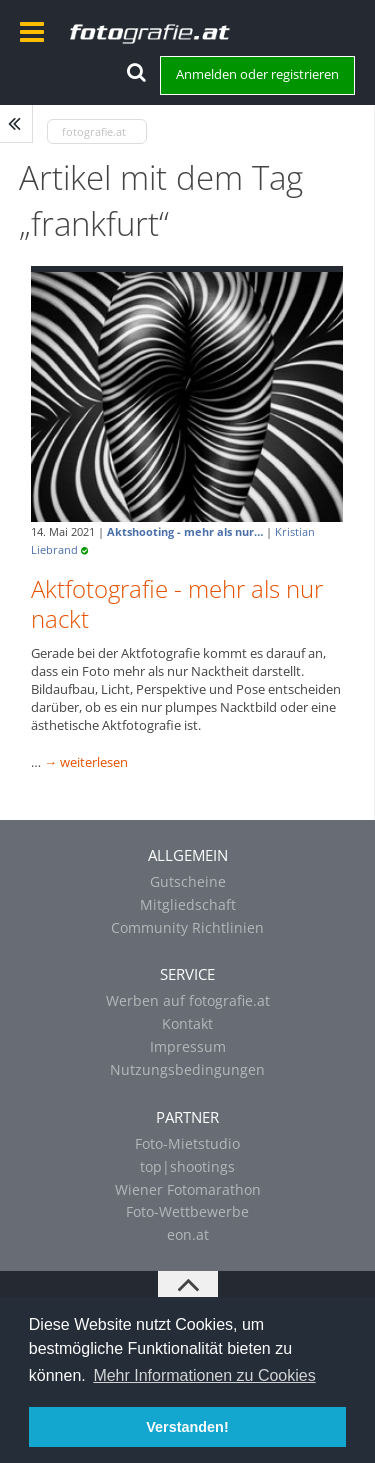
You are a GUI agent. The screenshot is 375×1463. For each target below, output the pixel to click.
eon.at (188, 1234)
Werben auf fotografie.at (188, 1000)
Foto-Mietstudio (187, 1143)
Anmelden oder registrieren (257, 74)
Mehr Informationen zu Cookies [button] (204, 1375)
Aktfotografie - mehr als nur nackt (177, 603)
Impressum (188, 1046)
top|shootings (187, 1166)
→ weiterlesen (86, 762)
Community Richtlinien (187, 927)
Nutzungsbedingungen (187, 1069)
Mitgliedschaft (188, 904)
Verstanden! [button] (187, 1427)
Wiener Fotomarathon (188, 1189)
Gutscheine (188, 881)
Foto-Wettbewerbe (187, 1211)
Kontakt (187, 1023)
